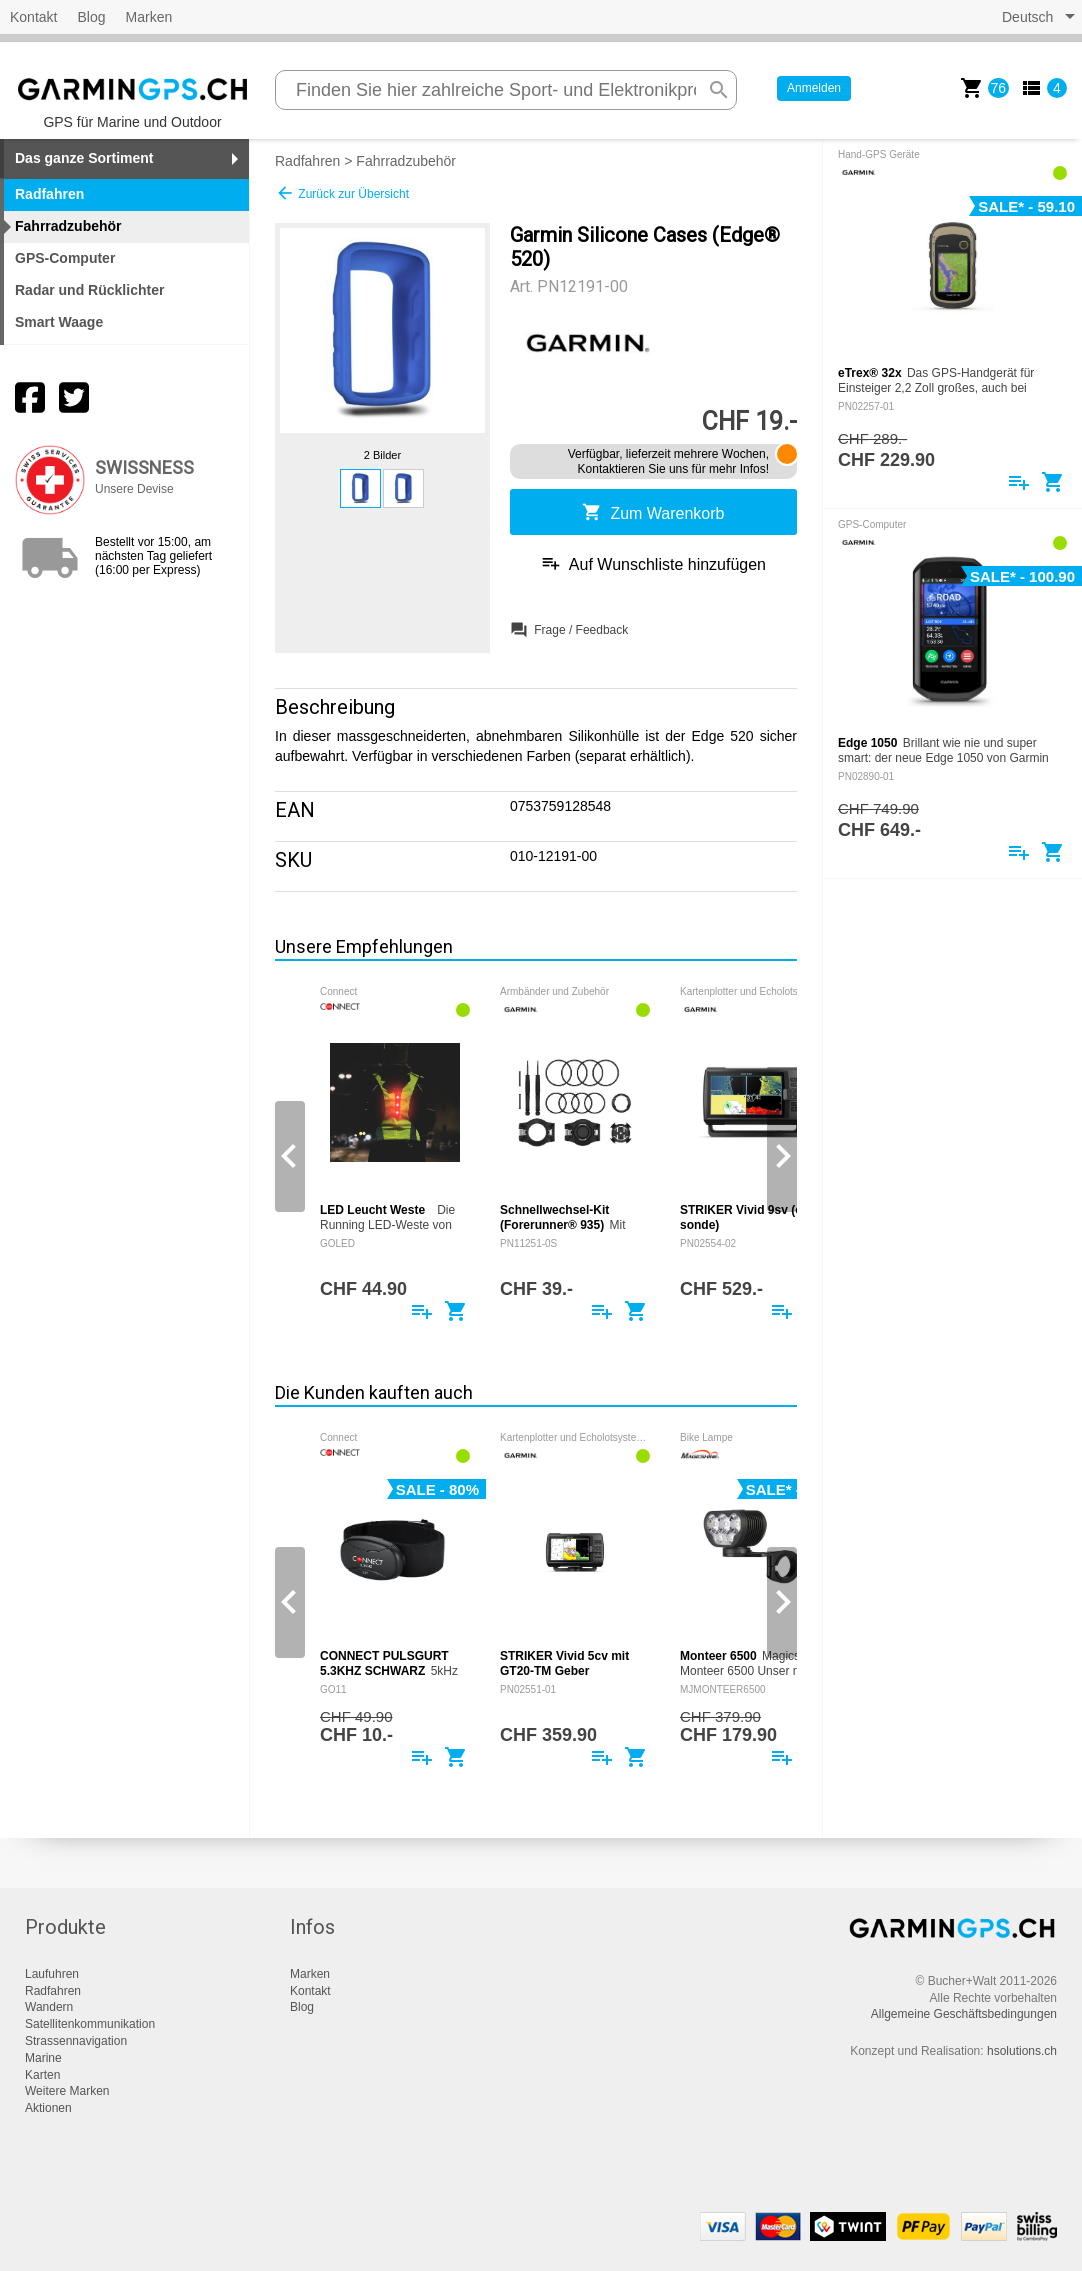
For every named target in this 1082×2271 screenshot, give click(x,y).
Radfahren (307, 161)
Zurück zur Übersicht (342, 193)
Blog (91, 17)
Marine (43, 2058)
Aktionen (48, 2108)
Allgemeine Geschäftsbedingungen (964, 2014)
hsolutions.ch (1022, 2051)
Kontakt (33, 17)
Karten (42, 2075)
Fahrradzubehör (406, 161)
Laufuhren (52, 1974)
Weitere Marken (67, 2091)
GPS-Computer (65, 258)
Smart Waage (59, 322)
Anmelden (814, 88)
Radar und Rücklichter (89, 290)
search (719, 90)
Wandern (49, 2007)
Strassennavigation (76, 2041)
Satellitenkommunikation (90, 2024)
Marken (149, 17)
